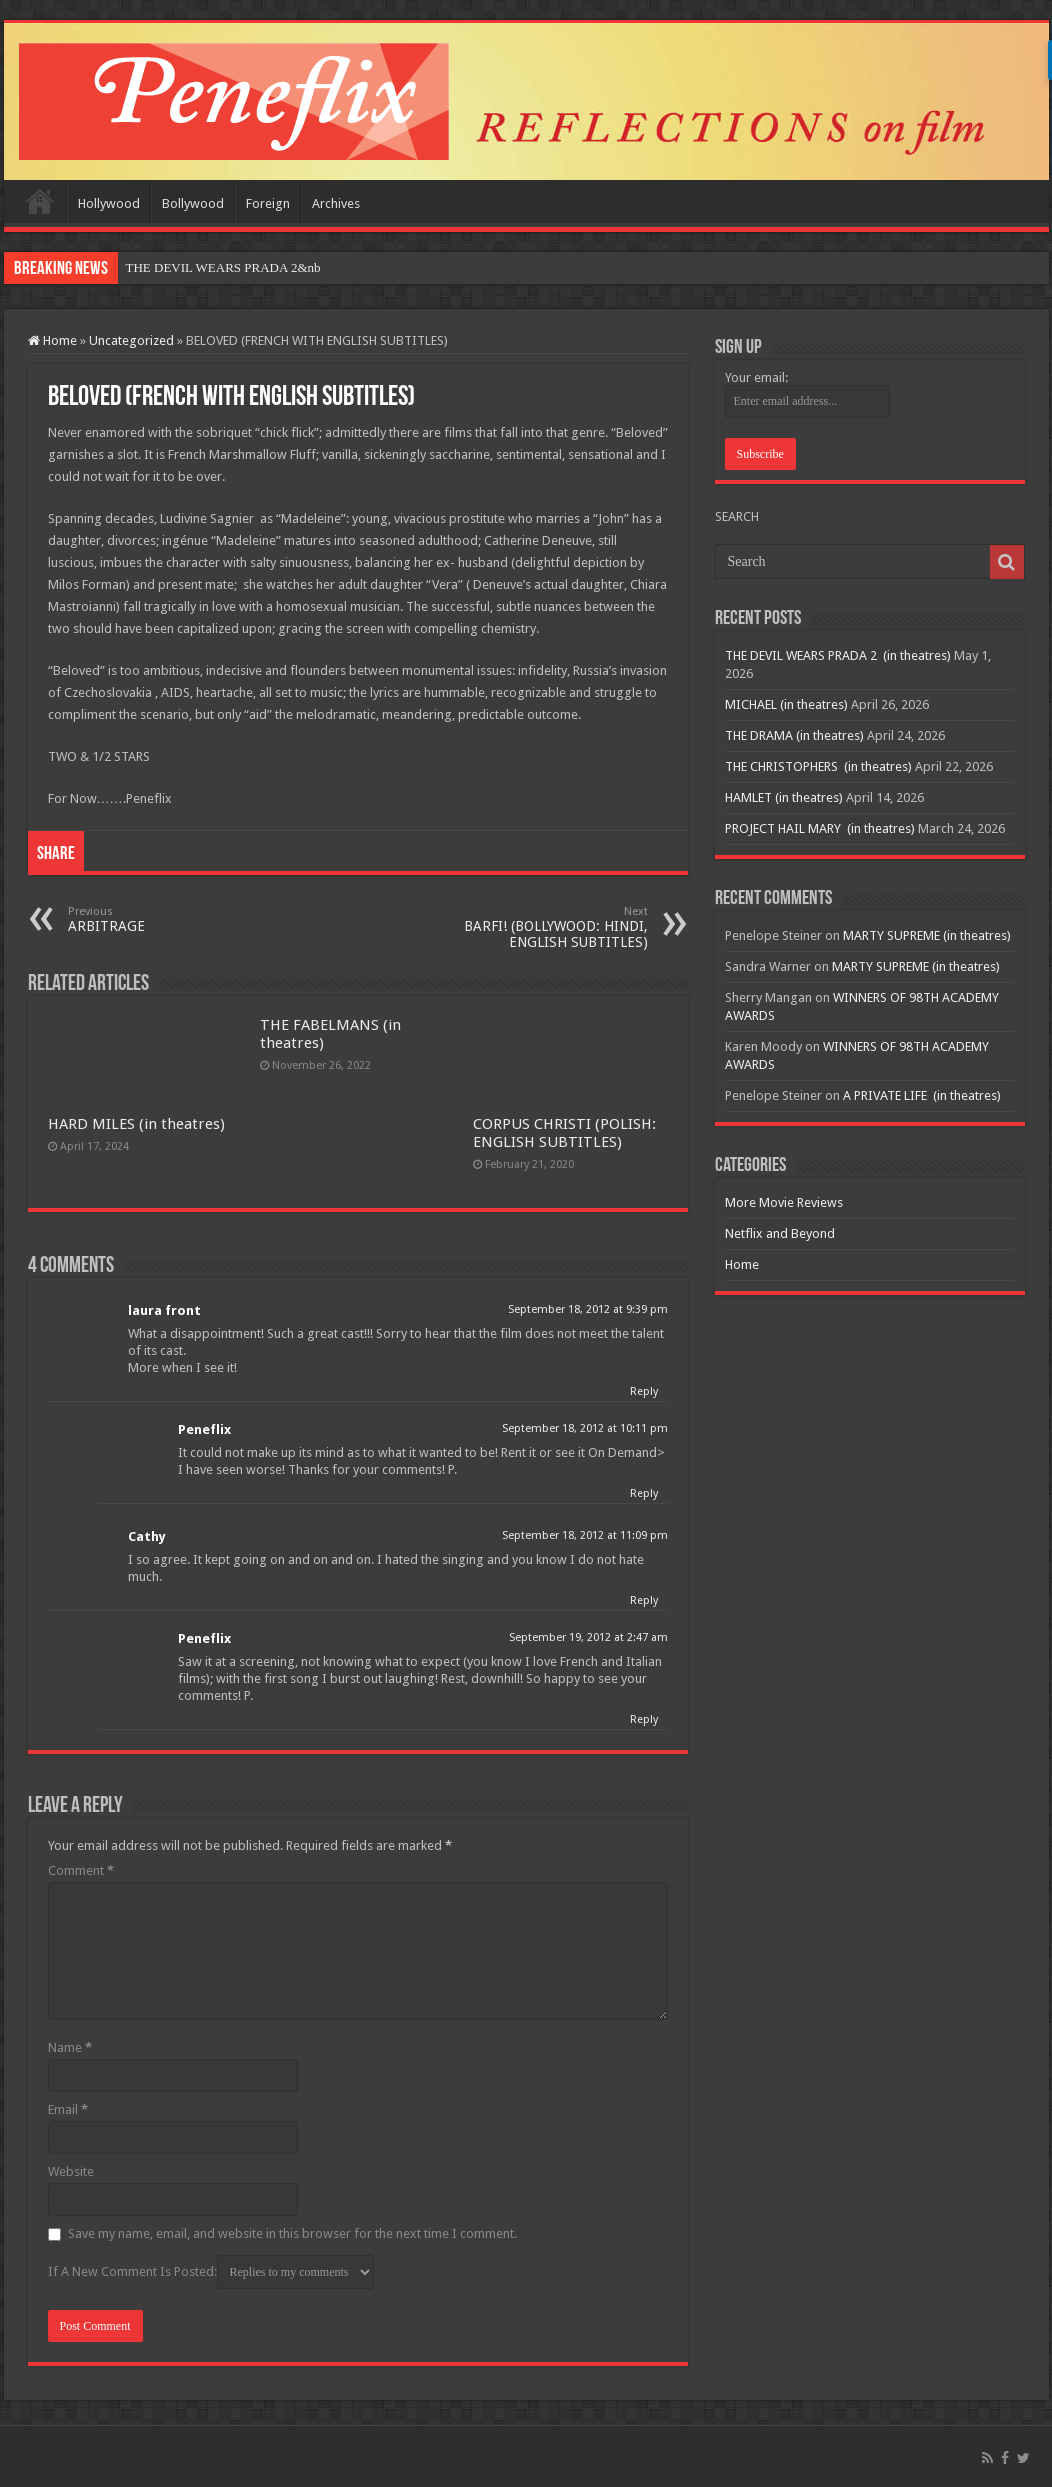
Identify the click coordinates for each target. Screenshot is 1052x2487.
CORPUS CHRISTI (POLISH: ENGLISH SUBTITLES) (564, 1133)
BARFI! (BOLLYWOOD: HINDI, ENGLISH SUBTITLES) (545, 927)
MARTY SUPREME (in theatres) (927, 935)
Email (68, 2109)
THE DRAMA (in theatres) (794, 735)
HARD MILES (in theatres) (136, 1124)
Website (71, 2171)
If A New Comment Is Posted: (211, 2272)
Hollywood (109, 203)
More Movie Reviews (784, 1202)
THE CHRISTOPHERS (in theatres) (818, 766)
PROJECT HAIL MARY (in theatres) (820, 828)
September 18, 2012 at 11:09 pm (585, 1535)
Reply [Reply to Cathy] (644, 1600)
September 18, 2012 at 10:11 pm (585, 1428)
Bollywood (193, 203)
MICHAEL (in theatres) (786, 704)
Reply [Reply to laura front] (644, 1391)
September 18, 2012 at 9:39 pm (588, 1309)
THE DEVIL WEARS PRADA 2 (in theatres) (838, 655)
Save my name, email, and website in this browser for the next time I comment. (292, 2233)
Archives (336, 203)
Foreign (268, 203)
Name (70, 2047)
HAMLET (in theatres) (784, 797)
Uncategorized (131, 340)
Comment (81, 1870)
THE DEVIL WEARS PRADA (207, 267)
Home (40, 201)
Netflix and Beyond (780, 1233)
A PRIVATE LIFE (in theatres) (922, 1095)
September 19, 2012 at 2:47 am (588, 1637)
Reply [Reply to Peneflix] (644, 1493)
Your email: (756, 377)
